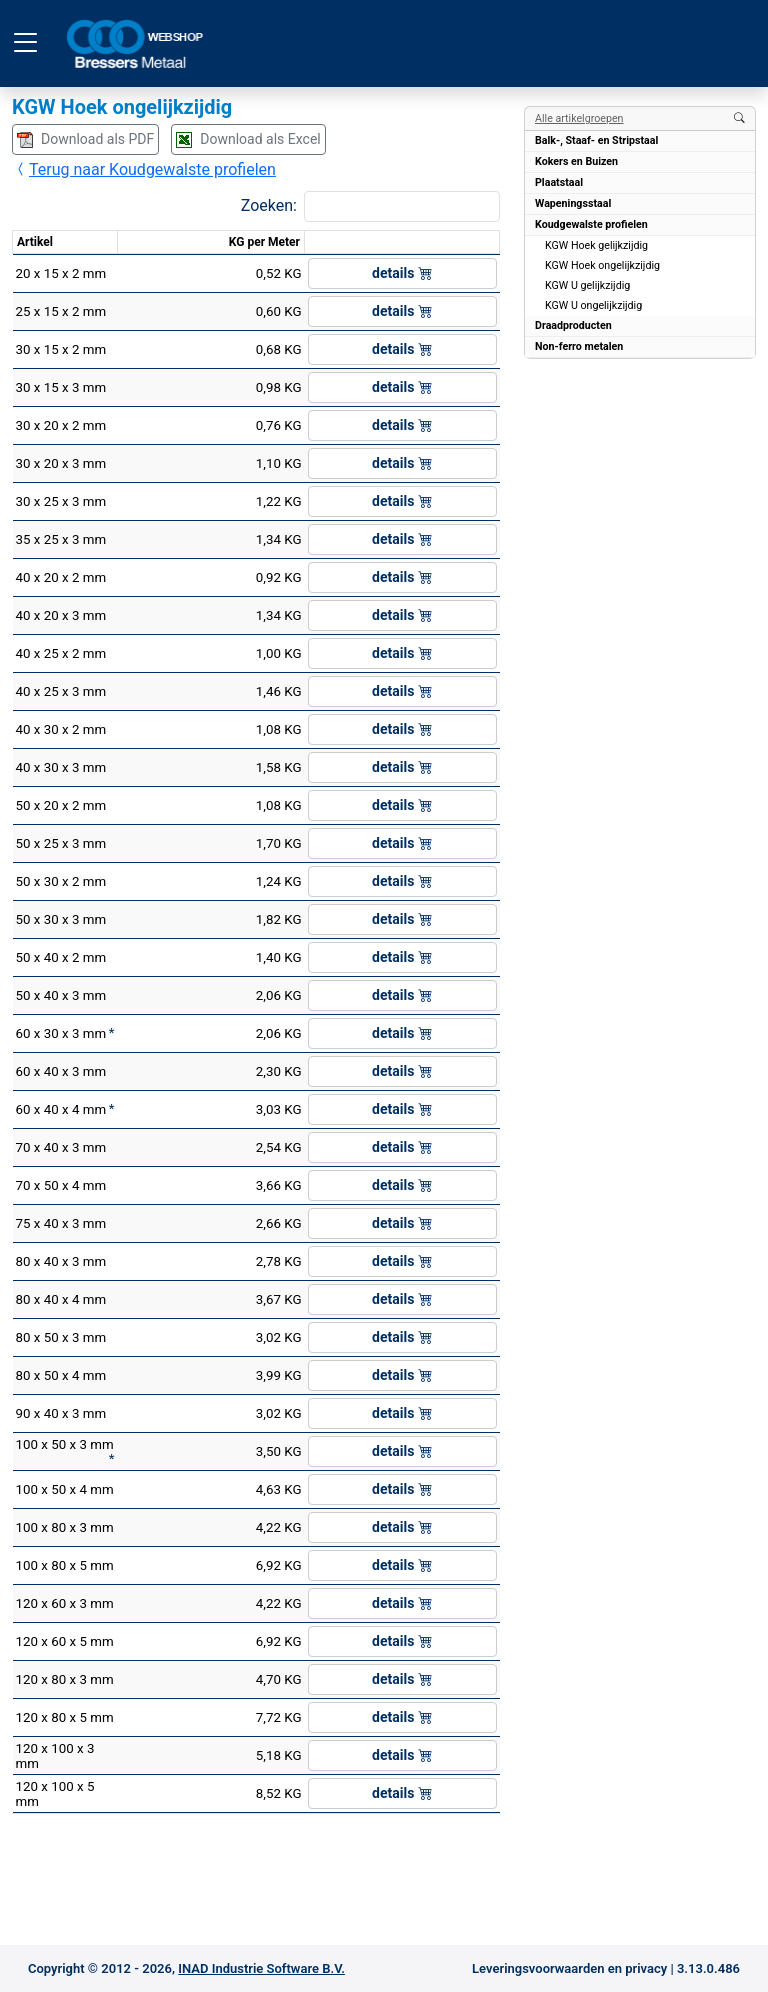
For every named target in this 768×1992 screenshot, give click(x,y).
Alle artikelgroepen (579, 118)
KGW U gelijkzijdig (587, 285)
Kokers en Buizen (576, 161)
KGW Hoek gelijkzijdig (596, 245)
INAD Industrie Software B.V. (261, 1968)
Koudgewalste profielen (591, 224)
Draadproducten (573, 325)
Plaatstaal (559, 182)
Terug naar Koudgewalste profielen (144, 169)
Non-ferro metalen (579, 346)
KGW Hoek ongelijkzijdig (602, 265)
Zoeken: (269, 205)
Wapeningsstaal (573, 203)
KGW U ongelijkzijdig (593, 305)
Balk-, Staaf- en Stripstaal (596, 140)
